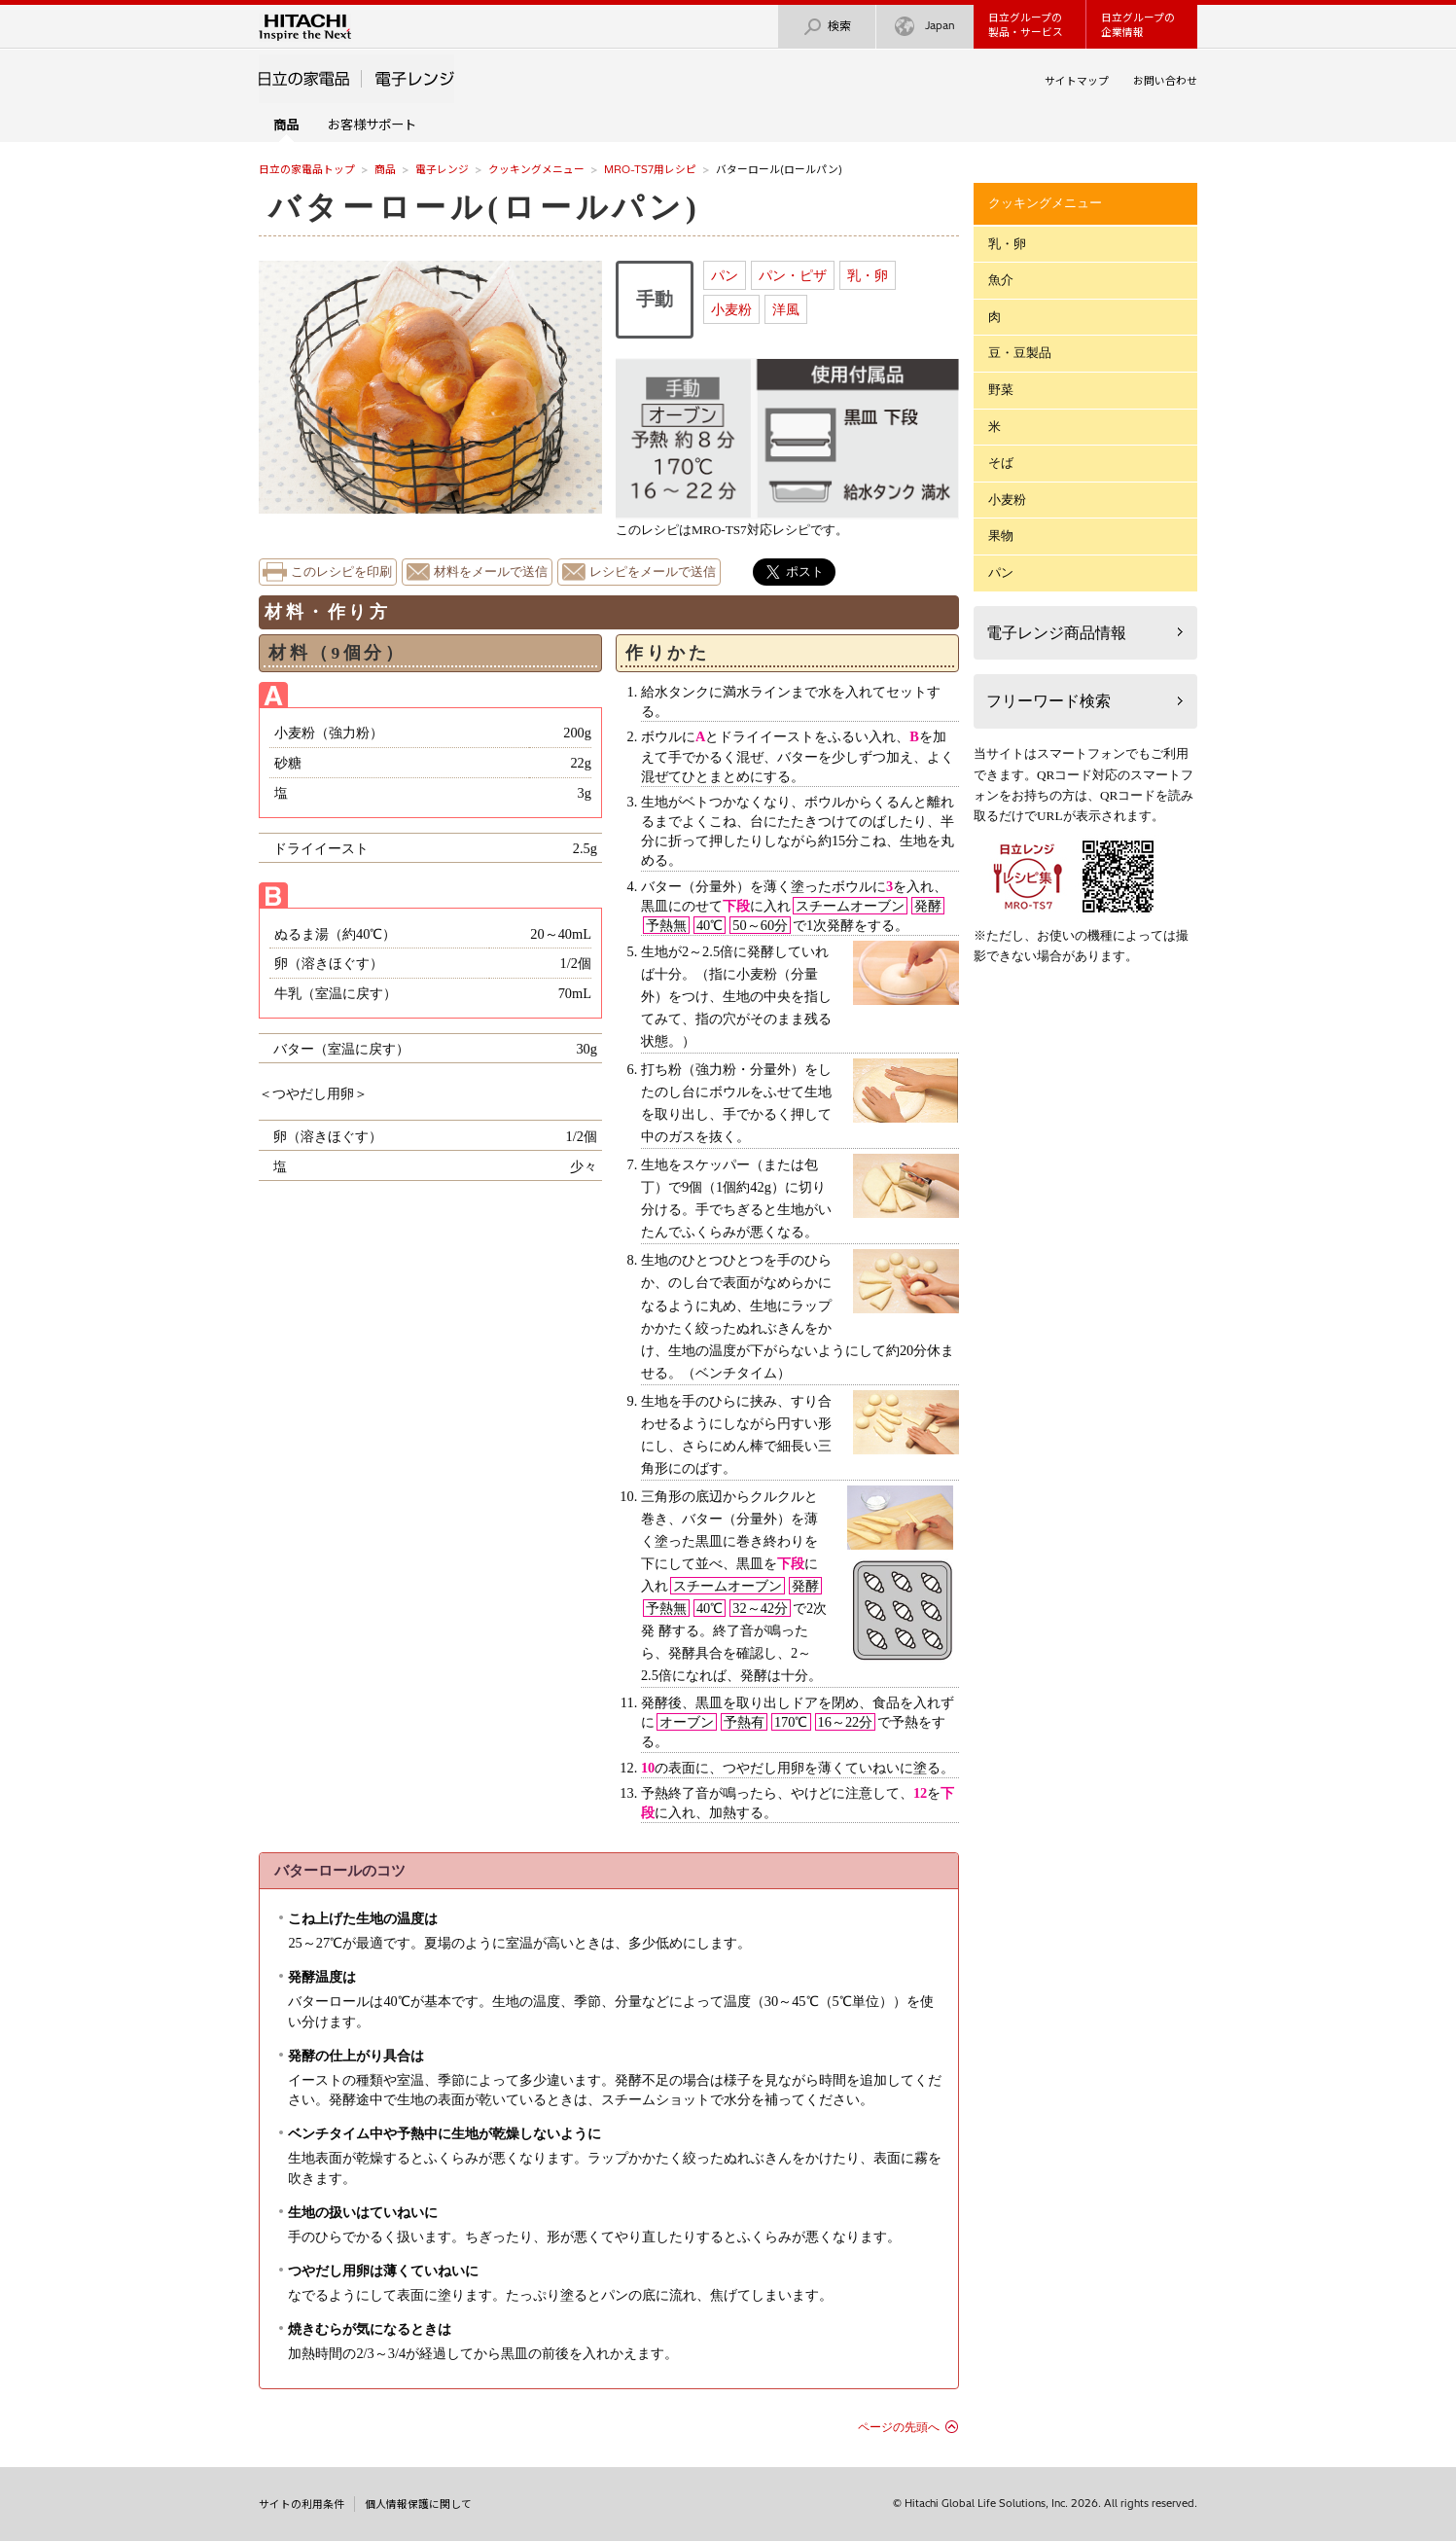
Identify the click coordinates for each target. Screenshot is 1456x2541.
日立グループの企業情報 (1138, 25)
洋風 (785, 309)
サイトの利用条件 (301, 2504)
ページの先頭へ (899, 2427)
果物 (1000, 535)
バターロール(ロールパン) (484, 207)
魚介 (1000, 279)
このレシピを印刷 (341, 572)
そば (1000, 462)
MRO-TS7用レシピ (650, 169)
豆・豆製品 (1019, 352)
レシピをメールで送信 (652, 572)
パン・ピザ (793, 275)
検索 (826, 27)
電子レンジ (442, 169)
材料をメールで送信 (491, 572)
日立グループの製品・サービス (1025, 25)
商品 (385, 169)
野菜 (1000, 389)
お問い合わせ (1165, 81)
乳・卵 (867, 275)
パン (724, 275)
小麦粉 (731, 309)
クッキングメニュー (536, 169)
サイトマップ (1077, 81)
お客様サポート (372, 124)
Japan (925, 27)
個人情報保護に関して (418, 2504)
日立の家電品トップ (307, 169)
